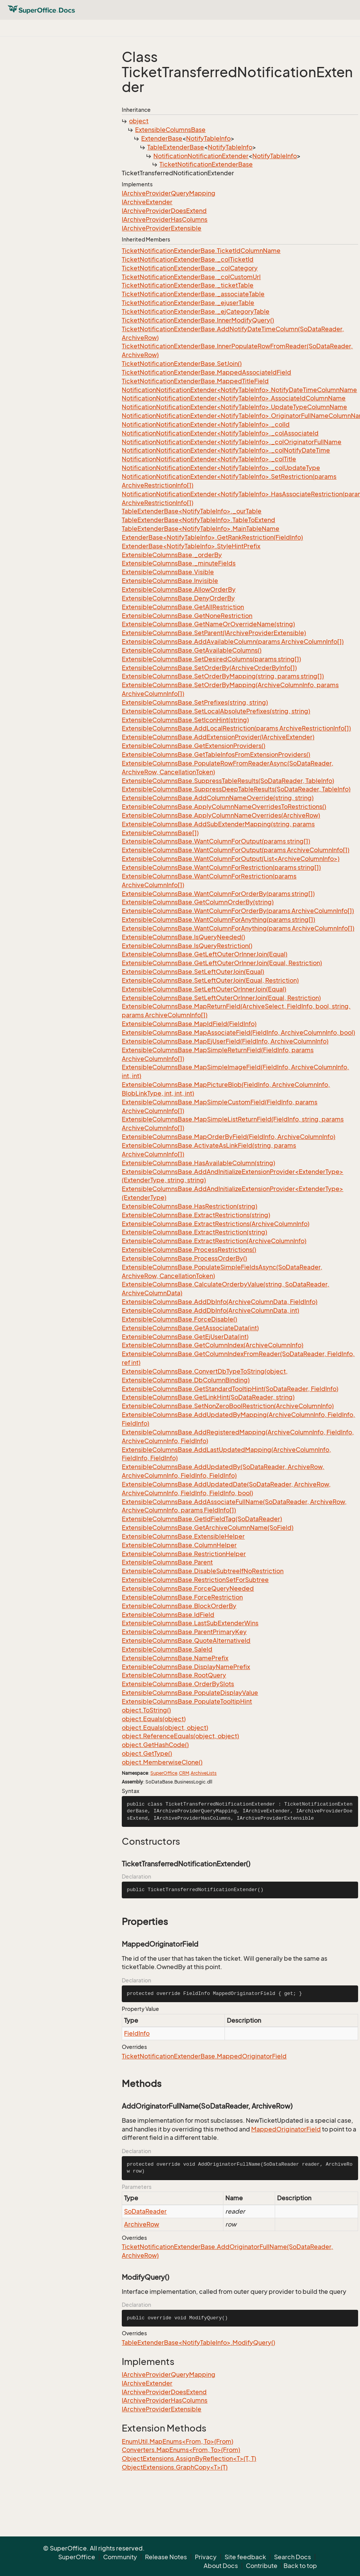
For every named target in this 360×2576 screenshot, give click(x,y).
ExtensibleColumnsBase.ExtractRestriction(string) (194, 1232)
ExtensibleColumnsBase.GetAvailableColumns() (191, 650)
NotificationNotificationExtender (200, 156)
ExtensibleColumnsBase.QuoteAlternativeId (186, 1640)
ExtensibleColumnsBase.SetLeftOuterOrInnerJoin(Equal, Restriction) (221, 998)
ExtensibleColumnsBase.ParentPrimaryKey (184, 1632)
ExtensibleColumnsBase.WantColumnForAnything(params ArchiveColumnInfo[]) (238, 928)
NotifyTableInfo (208, 138)
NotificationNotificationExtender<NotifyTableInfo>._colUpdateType (221, 468)
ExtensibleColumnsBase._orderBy (172, 555)
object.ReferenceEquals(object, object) (180, 1736)
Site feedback (245, 2557)
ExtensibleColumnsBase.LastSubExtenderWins (190, 1623)
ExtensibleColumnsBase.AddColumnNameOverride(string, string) (218, 798)
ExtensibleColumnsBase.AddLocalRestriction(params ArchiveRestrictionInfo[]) (236, 728)
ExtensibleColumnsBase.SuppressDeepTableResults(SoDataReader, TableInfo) (236, 789)
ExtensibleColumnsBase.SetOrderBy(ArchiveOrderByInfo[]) (209, 668)
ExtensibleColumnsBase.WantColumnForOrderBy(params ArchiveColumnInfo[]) (238, 911)
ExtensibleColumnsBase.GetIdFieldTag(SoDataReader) (202, 1519)
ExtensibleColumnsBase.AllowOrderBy (179, 589)
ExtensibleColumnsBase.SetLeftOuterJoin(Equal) (193, 971)
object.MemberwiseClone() (162, 1762)
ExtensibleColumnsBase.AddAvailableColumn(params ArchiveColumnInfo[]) (233, 641)
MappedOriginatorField (286, 2129)
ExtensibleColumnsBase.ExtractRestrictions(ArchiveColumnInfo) (215, 1224)
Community (120, 2557)
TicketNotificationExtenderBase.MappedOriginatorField (204, 2056)
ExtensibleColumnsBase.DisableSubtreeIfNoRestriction (203, 1571)
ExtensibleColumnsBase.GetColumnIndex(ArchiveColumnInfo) (212, 1345)
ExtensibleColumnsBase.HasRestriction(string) (189, 1206)
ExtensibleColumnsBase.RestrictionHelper (184, 1554)
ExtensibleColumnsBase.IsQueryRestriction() (187, 946)
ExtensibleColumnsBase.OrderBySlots (178, 1684)
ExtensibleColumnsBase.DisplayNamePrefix (186, 1667)
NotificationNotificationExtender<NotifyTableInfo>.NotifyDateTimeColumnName (239, 390)
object (138, 121)
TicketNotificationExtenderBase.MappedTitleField (195, 381)
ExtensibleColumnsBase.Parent (167, 1562)
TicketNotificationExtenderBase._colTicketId (187, 259)
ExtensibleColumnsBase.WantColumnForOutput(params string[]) (216, 841)
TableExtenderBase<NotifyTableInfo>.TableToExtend (198, 520)
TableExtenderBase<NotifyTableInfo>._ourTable (191, 511)
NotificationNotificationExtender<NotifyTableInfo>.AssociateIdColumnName (234, 398)
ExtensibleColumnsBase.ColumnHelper (179, 1545)
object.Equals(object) (154, 1719)
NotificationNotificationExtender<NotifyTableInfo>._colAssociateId (220, 433)
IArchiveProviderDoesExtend (164, 210)
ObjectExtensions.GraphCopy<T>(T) (175, 2467)
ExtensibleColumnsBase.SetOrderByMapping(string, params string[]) (223, 676)
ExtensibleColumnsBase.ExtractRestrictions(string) (196, 1215)
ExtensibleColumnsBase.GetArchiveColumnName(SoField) (207, 1527)
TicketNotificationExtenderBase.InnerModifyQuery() (198, 320)
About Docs (221, 2566)
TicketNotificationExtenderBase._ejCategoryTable (195, 311)
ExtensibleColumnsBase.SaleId (167, 1649)
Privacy (206, 2557)
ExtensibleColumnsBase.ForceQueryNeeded (188, 1588)
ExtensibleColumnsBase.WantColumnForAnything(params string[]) (218, 919)
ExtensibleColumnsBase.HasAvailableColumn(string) (198, 1163)
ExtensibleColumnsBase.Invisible (170, 580)
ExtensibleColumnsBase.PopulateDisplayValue (190, 1692)
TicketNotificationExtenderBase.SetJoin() (182, 363)
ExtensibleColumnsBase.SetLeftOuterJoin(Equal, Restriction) (210, 980)
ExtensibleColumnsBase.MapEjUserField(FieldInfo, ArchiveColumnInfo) (225, 1041)
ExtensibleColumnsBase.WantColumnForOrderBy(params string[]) (218, 893)
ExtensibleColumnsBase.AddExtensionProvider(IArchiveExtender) (218, 737)
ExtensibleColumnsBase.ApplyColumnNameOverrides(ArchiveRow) (221, 815)
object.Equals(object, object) (165, 1727)
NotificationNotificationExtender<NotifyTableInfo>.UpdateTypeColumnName (234, 407)
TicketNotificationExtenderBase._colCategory (190, 268)
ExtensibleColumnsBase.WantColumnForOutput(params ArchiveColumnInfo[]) (235, 850)
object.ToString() (146, 1710)
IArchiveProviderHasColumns (164, 219)
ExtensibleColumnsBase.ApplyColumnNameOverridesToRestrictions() (224, 806)
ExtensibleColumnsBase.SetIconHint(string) (185, 720)
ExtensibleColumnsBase (170, 129)
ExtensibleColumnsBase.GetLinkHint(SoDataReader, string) (208, 1397)
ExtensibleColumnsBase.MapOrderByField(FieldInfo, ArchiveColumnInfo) (228, 1136)
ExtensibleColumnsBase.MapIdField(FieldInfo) (189, 1024)
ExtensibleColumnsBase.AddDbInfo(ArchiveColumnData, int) (210, 1310)
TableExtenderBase (175, 147)
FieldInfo (137, 2033)
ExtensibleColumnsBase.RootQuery (174, 1675)
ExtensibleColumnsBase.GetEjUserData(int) (185, 1336)
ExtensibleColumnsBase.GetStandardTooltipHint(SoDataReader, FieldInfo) (230, 1389)
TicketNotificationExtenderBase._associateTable (193, 294)
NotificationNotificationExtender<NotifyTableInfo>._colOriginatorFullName (231, 442)
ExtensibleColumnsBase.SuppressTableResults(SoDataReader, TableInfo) (228, 781)
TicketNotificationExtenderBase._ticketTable (187, 285)
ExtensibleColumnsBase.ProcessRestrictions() (189, 1249)
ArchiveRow (141, 2224)
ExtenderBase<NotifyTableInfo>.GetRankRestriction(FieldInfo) (212, 537)
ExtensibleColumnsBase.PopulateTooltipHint (187, 1701)
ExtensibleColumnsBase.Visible (168, 572)
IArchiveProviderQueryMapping (168, 193)
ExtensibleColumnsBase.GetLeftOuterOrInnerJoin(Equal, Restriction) (222, 963)
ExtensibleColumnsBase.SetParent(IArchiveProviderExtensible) (214, 633)
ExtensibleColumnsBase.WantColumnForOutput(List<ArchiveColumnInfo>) (230, 858)
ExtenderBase (161, 138)
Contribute (261, 2566)
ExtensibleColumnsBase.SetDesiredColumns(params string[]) (211, 659)
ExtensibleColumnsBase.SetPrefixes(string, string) (195, 702)
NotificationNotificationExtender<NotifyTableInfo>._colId (206, 424)
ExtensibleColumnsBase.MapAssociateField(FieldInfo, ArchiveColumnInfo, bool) (238, 1032)
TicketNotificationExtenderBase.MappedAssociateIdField (206, 372)
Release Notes (166, 2557)
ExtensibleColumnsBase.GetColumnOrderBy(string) (198, 902)
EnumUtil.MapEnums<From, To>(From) (177, 2441)
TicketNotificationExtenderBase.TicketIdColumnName (201, 250)
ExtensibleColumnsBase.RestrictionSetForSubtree (195, 1579)
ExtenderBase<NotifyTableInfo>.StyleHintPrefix (191, 546)
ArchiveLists (204, 1773)
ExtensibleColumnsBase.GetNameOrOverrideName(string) (208, 624)
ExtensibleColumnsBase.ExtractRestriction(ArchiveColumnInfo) (214, 1241)
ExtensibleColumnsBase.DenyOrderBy (178, 598)
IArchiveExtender (147, 202)
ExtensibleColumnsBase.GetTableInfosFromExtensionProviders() (216, 754)
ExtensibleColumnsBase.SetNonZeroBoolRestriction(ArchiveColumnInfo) (228, 1406)
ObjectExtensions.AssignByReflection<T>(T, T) (189, 2458)
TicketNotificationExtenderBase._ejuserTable (188, 303)
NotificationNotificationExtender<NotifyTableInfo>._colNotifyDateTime (226, 450)
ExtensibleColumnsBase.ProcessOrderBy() (184, 1258)
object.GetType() (147, 1753)
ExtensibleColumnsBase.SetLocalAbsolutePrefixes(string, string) (216, 711)
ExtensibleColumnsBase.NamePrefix (175, 1658)
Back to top (300, 2566)
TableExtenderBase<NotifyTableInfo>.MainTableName (200, 528)
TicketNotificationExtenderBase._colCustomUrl (191, 277)
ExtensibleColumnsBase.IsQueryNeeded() (183, 937)
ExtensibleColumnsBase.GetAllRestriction (183, 607)
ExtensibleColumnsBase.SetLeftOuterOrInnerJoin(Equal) (204, 989)
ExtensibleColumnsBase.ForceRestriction (182, 1597)
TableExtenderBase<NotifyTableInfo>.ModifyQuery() (198, 2342)
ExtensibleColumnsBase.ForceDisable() (179, 1319)
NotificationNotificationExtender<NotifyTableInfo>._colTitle (209, 459)
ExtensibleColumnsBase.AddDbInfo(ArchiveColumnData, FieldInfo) (219, 1301)
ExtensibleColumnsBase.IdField (168, 1614)
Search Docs (292, 2557)
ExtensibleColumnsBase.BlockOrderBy (179, 1606)
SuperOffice (163, 1773)
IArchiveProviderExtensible (161, 228)
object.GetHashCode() (155, 1745)
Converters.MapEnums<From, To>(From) (181, 2450)
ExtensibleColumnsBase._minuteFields (179, 563)
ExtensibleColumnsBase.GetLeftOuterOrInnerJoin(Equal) (204, 954)
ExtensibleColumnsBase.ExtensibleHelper (183, 1536)
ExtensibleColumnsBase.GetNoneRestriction (187, 615)
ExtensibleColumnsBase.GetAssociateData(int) (190, 1328)
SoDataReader (145, 2211)
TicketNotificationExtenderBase (206, 164)
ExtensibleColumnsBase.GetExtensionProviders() (193, 746)
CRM (184, 1773)
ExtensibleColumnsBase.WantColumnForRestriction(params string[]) (221, 867)
